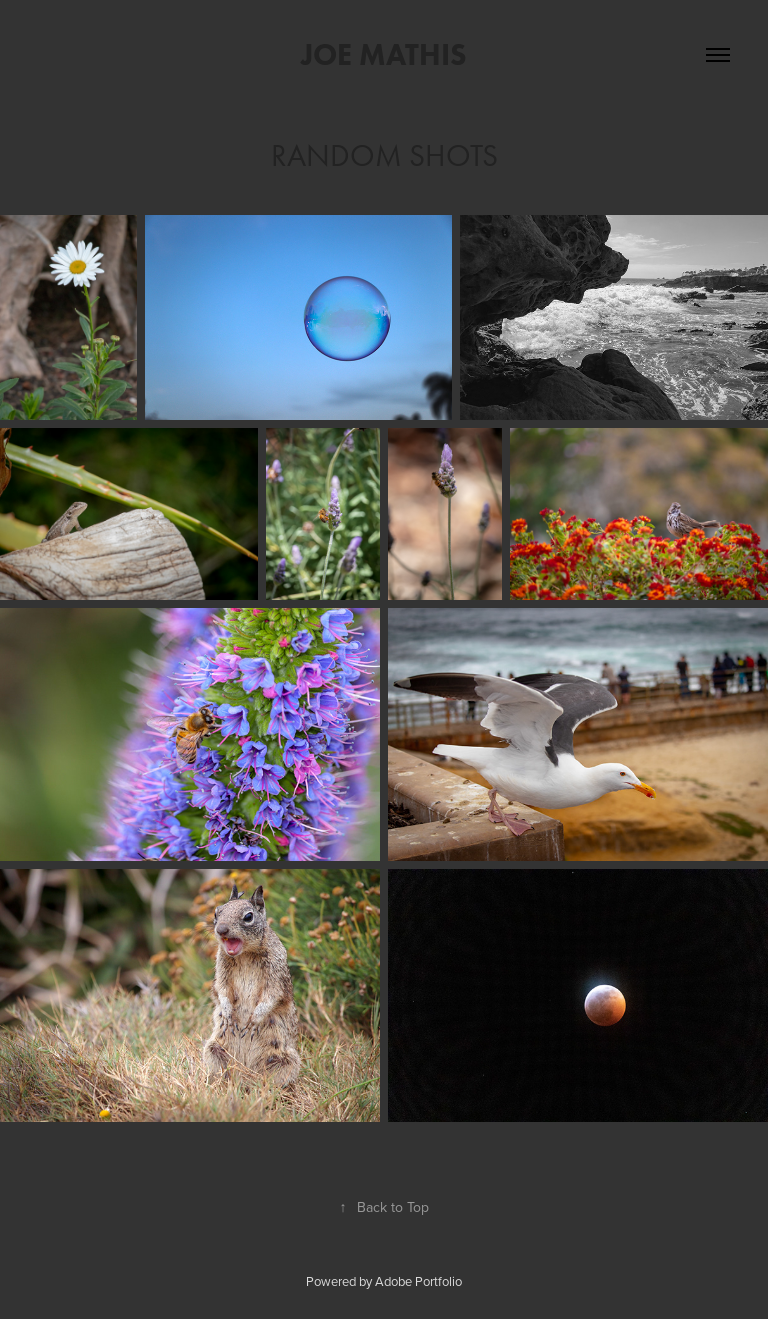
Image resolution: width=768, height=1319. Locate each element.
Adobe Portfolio (418, 1281)
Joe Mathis (384, 54)
